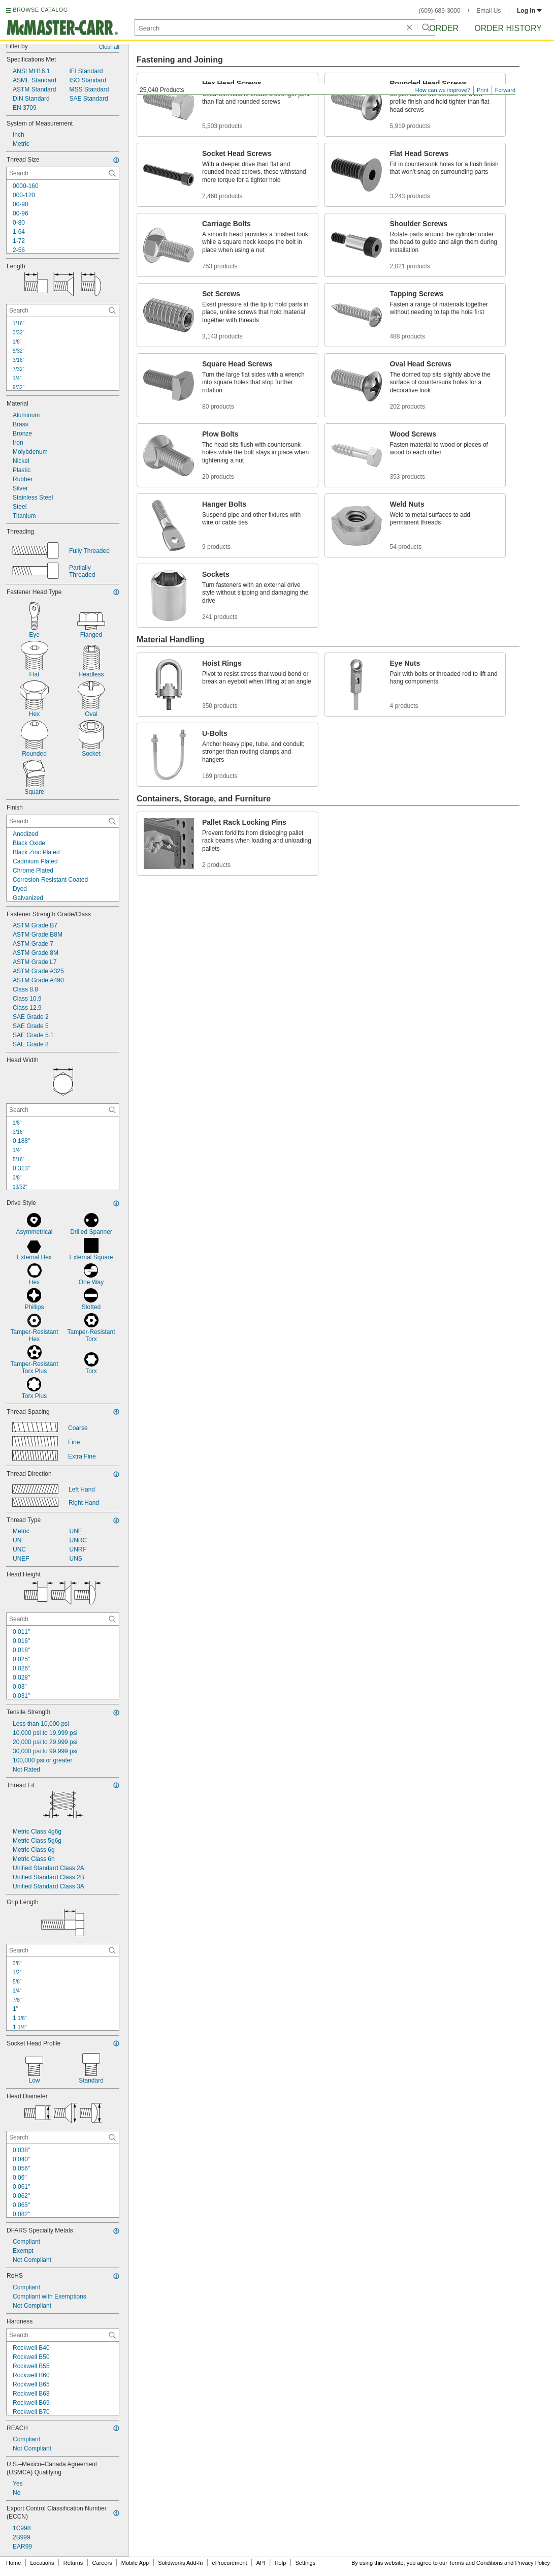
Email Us (488, 10)
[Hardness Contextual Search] (62, 2335)
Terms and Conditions (476, 2563)
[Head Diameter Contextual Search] (62, 2137)
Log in (529, 10)
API (261, 2563)
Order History (508, 28)
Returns (73, 2563)
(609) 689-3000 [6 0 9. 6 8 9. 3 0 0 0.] (440, 10)
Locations (42, 2563)
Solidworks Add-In (180, 2563)
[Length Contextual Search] (62, 310)
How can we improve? (442, 90)
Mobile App (135, 2563)
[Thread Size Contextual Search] (62, 173)
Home (13, 2563)
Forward (505, 90)
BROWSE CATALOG (40, 10)
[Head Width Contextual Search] (62, 1109)
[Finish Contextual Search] (62, 821)
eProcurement (229, 2563)
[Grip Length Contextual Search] (62, 1950)
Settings (305, 2563)
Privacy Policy (532, 2563)
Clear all (109, 47)
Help (280, 2563)
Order (444, 28)
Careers (102, 2563)
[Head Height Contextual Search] (62, 1619)
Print (482, 90)
